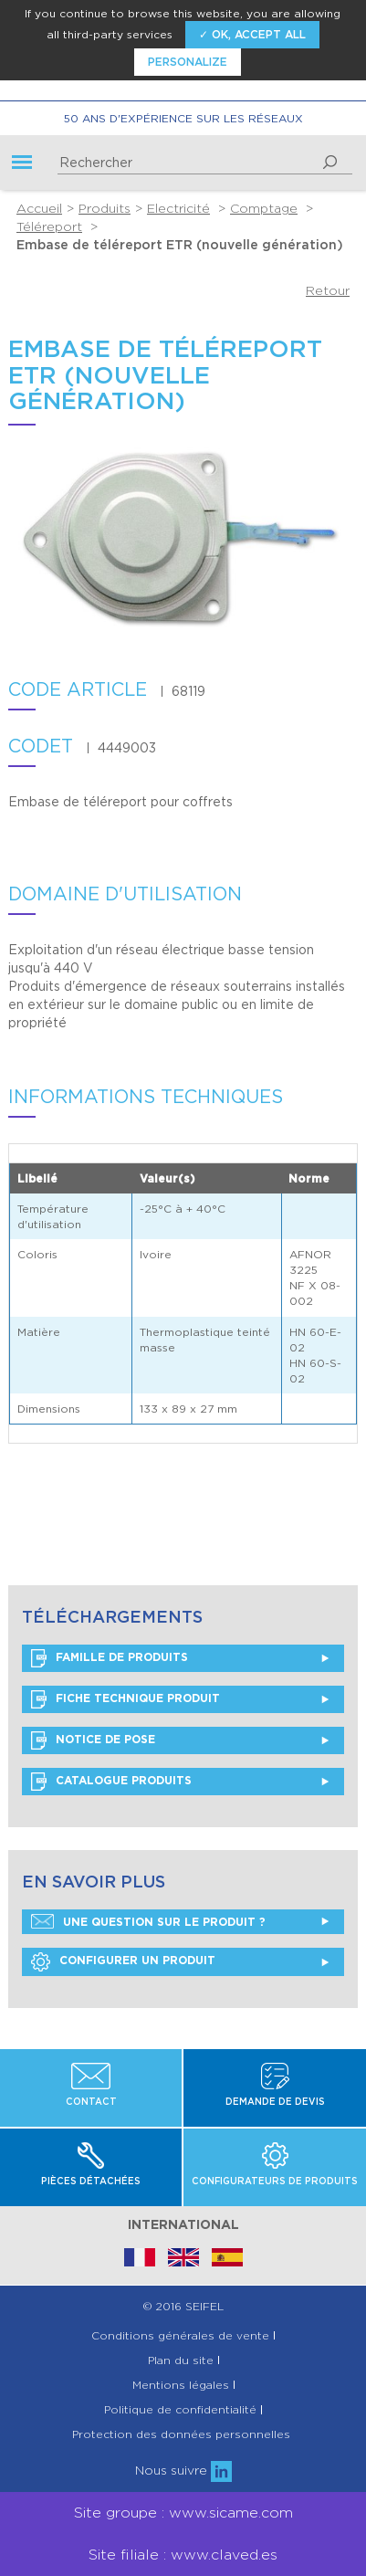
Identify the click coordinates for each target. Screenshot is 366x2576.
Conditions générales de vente (180, 2335)
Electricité (178, 208)
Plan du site (181, 2360)
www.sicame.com (231, 2512)
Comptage (264, 208)
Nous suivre (183, 2470)
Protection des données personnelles (181, 2434)
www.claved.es (224, 2554)
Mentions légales (180, 2385)
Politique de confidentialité (180, 2409)
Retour (328, 290)
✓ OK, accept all (252, 34)
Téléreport (49, 226)
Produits (104, 208)
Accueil (39, 208)
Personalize (187, 61)
